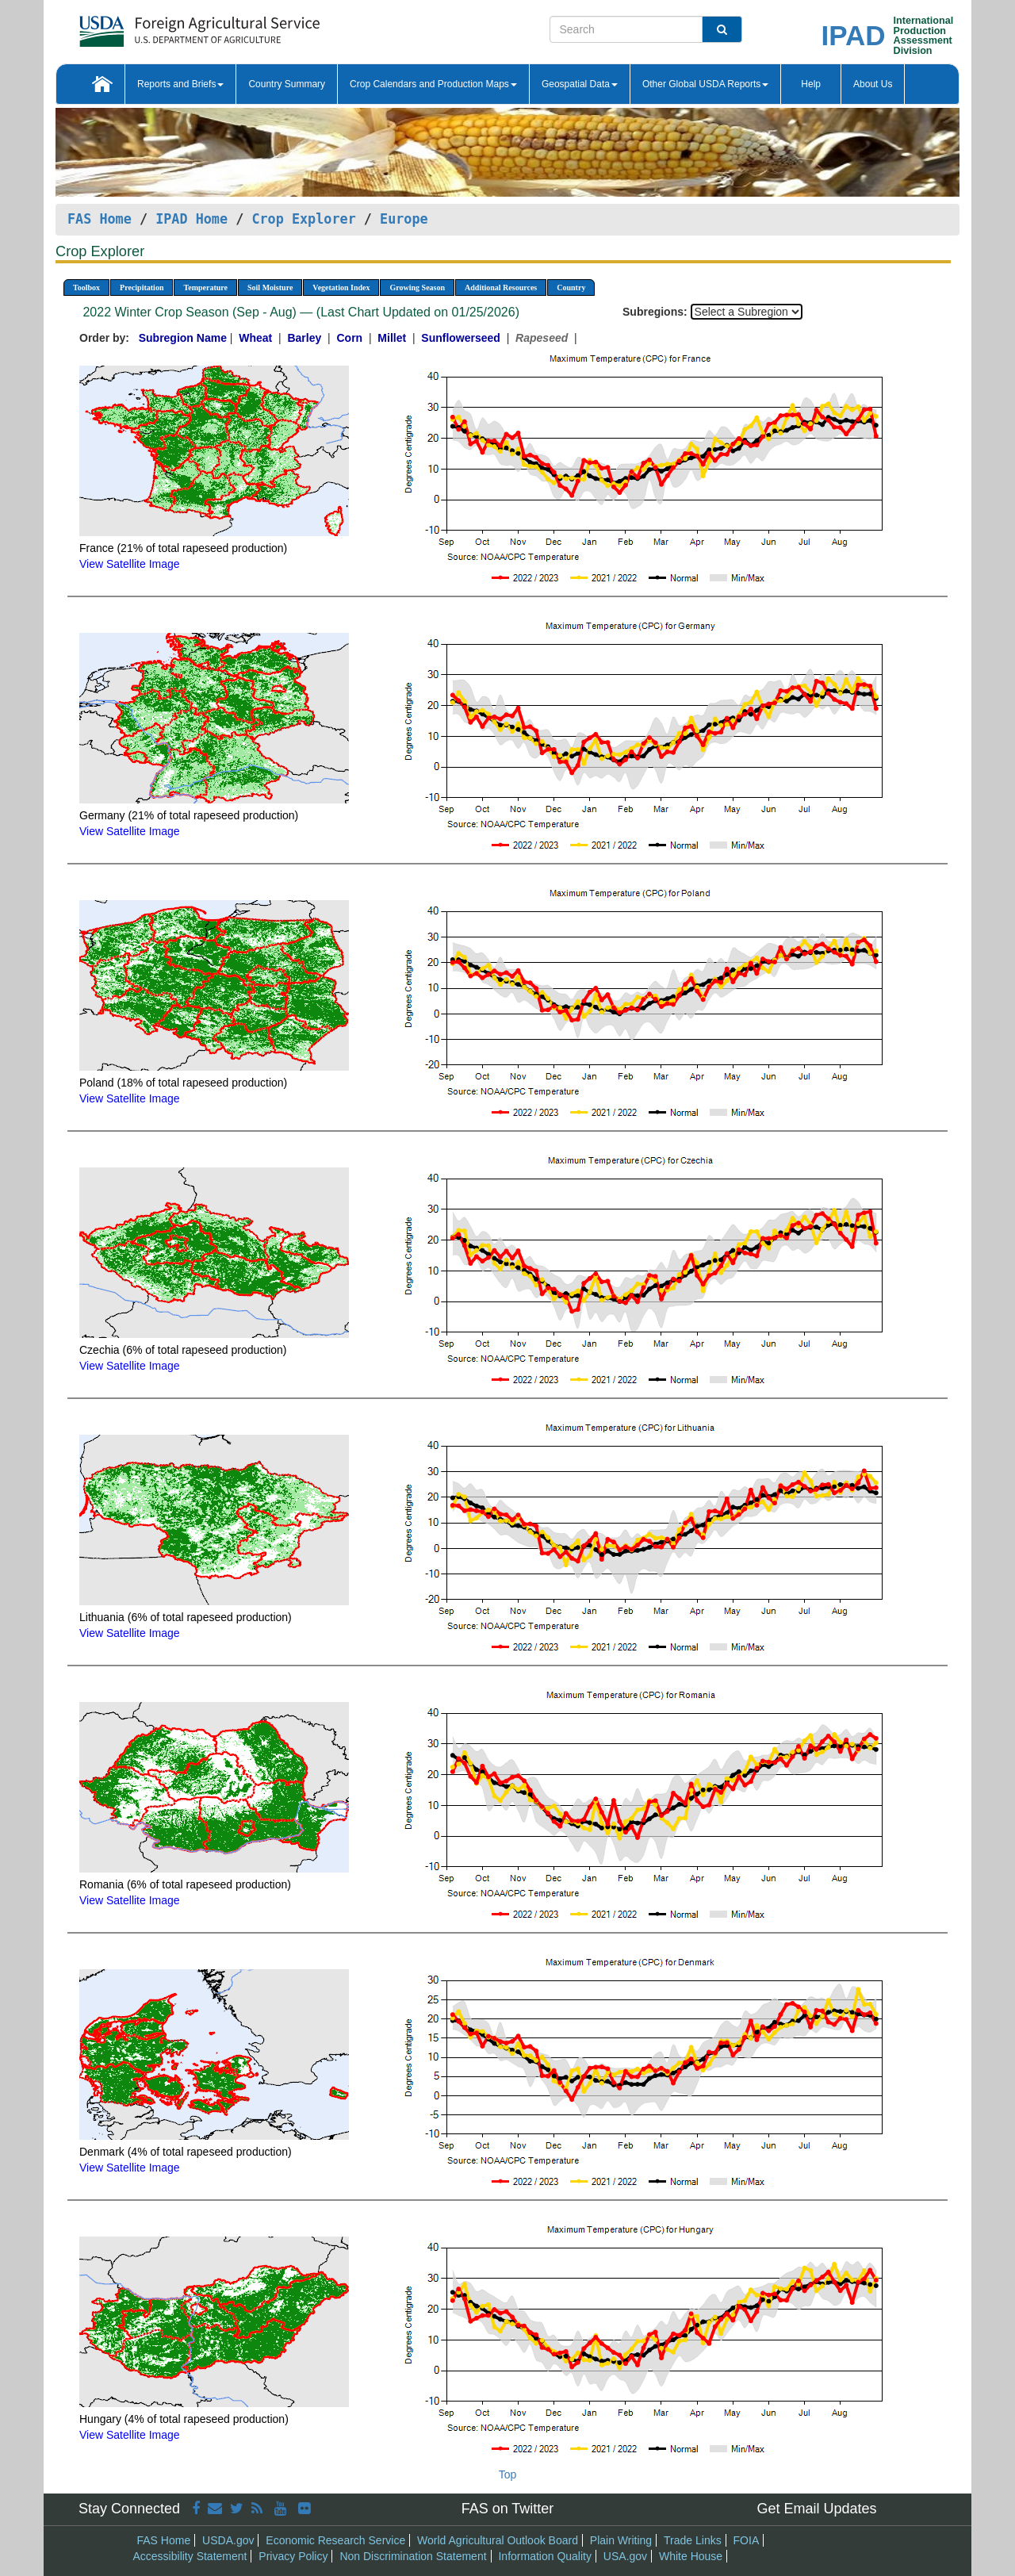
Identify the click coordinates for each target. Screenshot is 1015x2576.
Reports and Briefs (180, 84)
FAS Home (99, 219)
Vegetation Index (341, 287)
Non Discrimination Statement (412, 2556)
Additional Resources (501, 287)
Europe (404, 219)
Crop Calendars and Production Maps (433, 84)
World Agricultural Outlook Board (497, 2540)
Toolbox (86, 287)
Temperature (205, 287)
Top (508, 2474)
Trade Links (693, 2540)
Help (811, 84)
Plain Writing (621, 2540)
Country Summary (286, 84)
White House (690, 2556)
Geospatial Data (580, 84)
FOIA (746, 2540)
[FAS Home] (159, 26)
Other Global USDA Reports (705, 84)
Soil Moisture (270, 287)
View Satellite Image (129, 564)
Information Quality (545, 2556)
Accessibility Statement (190, 2556)
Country (571, 287)
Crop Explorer (303, 219)
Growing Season (417, 287)
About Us (872, 84)
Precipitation (141, 287)
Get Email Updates (816, 2509)
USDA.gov (228, 2540)
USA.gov (625, 2556)
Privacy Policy (293, 2556)
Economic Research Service (335, 2540)
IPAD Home (191, 219)
